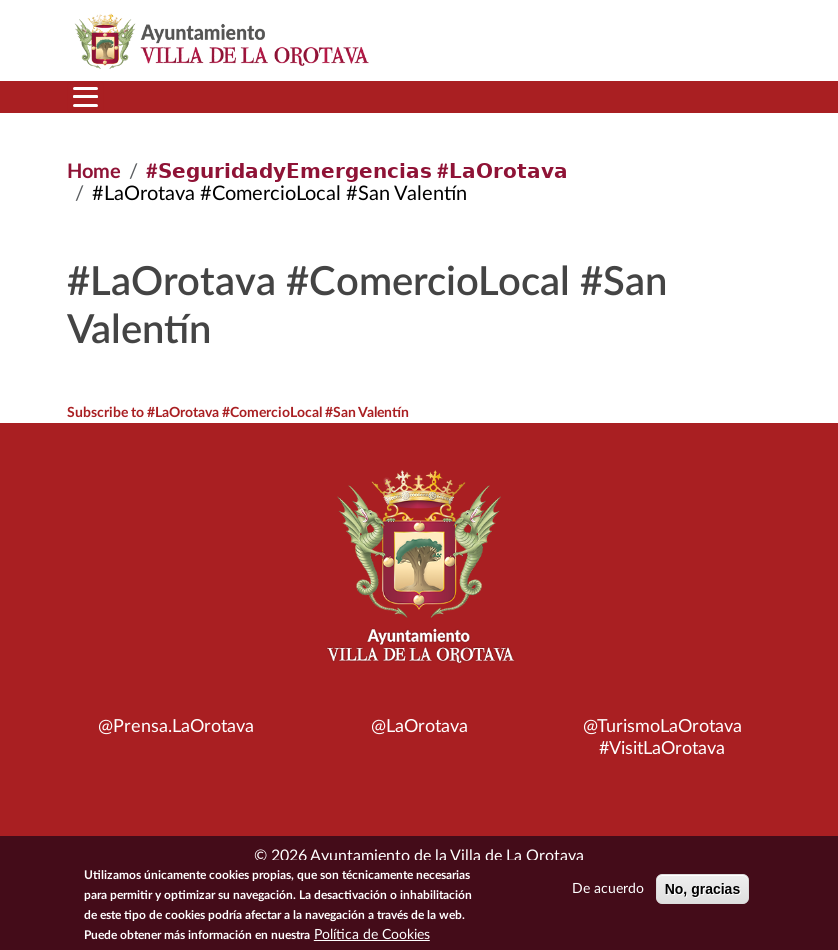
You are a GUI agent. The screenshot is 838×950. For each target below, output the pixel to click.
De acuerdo (608, 893)
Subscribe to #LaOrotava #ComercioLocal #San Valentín (238, 413)
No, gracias (702, 893)
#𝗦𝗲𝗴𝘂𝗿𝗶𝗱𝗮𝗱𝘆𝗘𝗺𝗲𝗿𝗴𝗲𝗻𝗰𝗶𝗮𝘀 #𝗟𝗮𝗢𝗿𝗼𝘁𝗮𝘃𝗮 (357, 172)
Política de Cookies (372, 939)
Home (94, 172)
